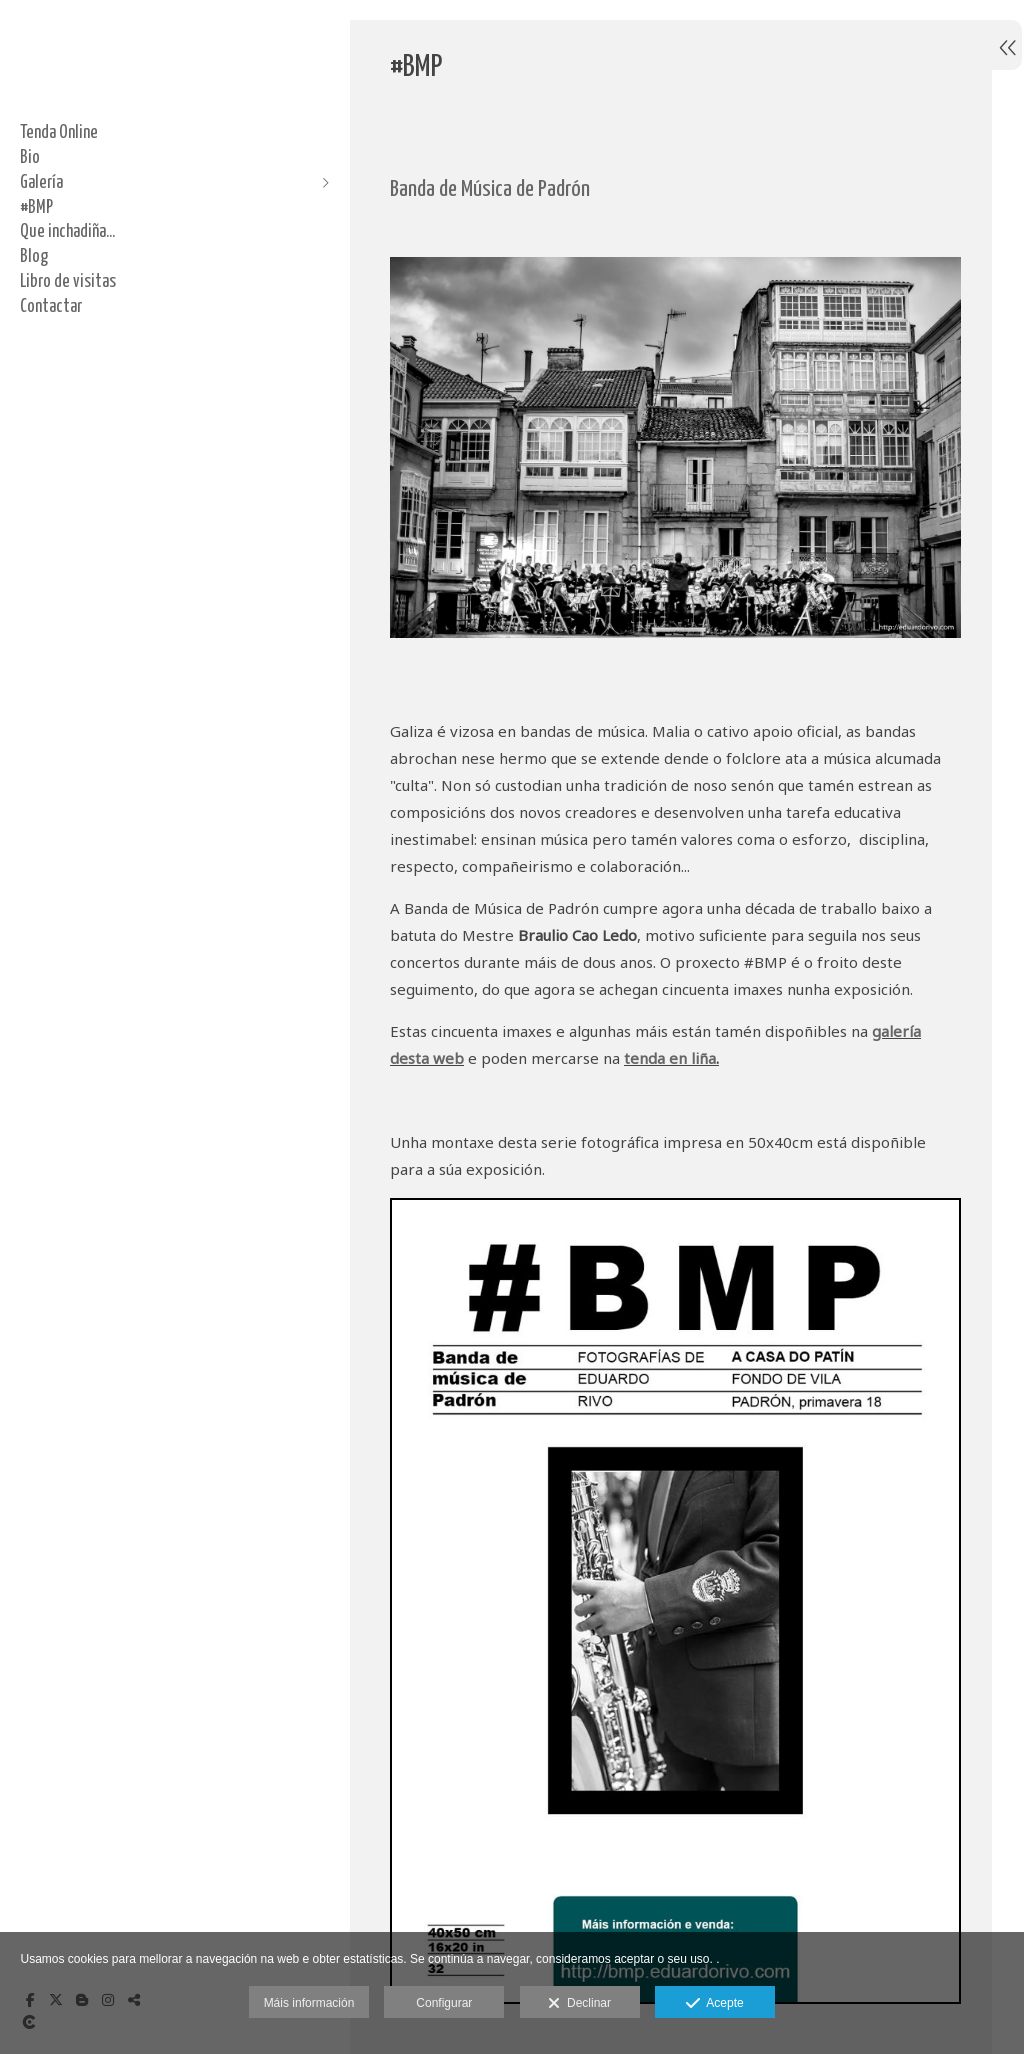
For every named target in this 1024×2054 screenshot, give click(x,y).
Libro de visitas (68, 282)
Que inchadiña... (67, 232)
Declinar (579, 2004)
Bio (30, 158)
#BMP (36, 208)
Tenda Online (59, 133)
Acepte (714, 2004)
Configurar (444, 2003)
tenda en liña (670, 1053)
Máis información (309, 2003)
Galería (41, 183)
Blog (34, 257)
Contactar (51, 307)
